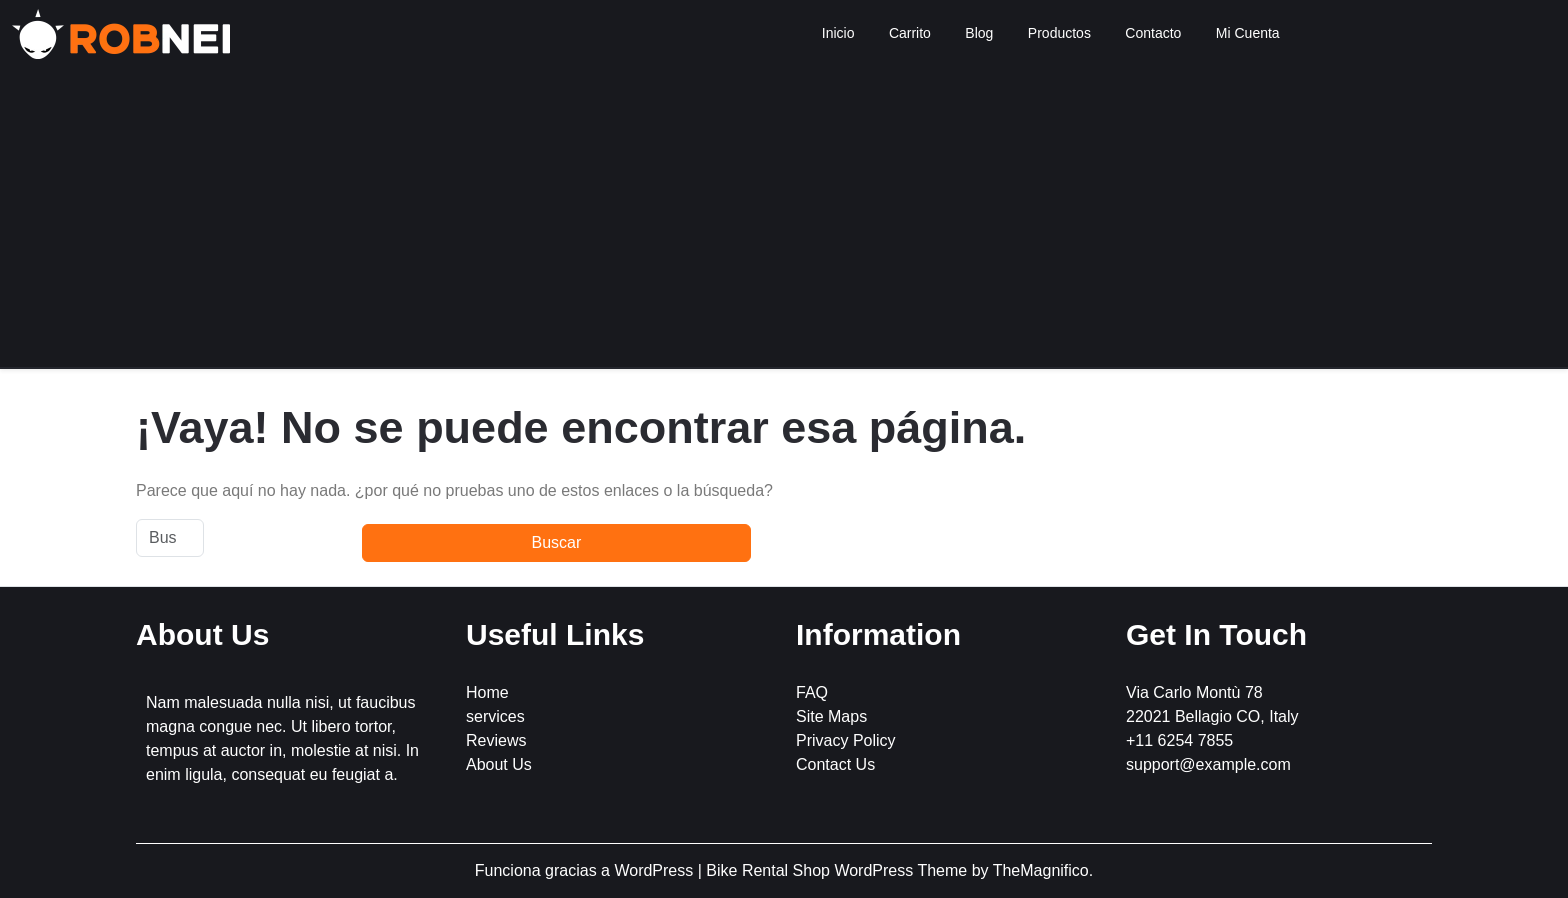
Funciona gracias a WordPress (586, 870)
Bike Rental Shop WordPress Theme (838, 870)
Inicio (838, 33)
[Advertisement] (784, 217)
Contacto (1153, 33)
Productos (1059, 33)
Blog (979, 33)
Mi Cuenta (1248, 33)
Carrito (910, 33)
